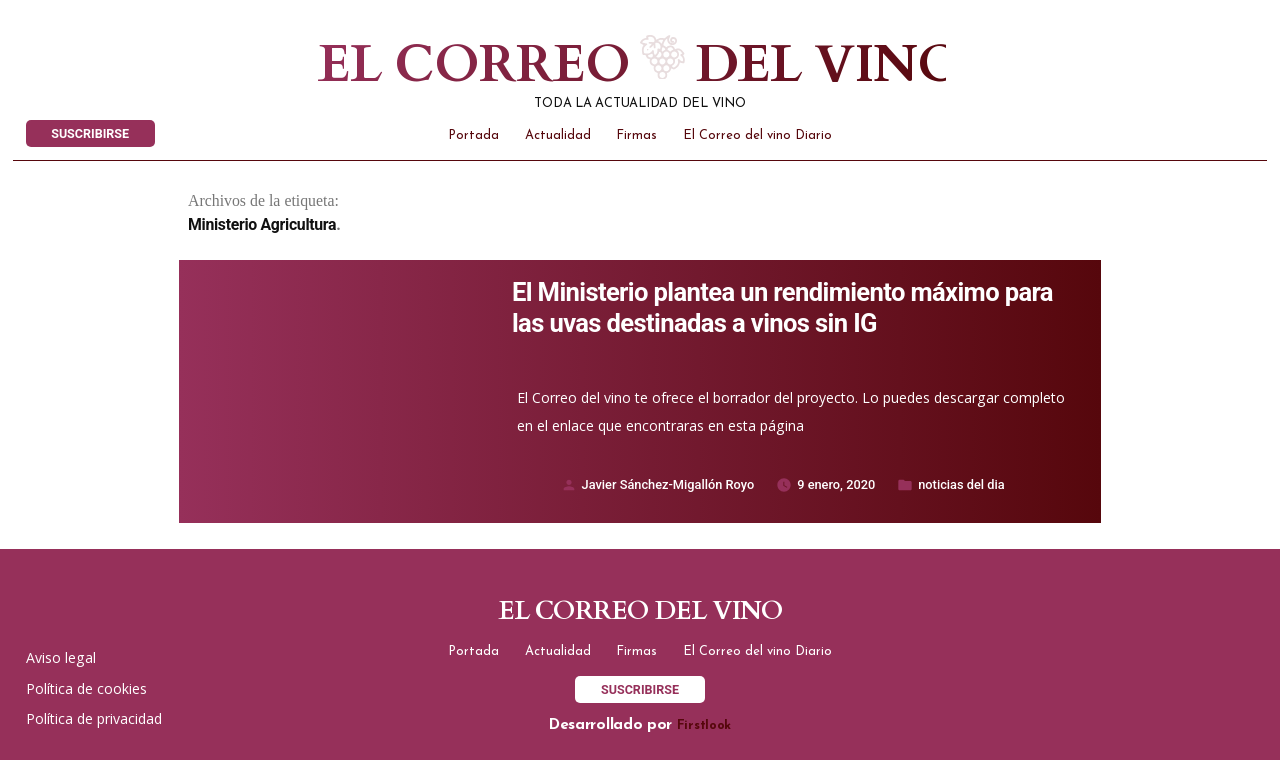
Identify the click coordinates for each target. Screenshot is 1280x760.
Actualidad (558, 135)
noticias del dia (961, 484)
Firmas (636, 135)
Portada (473, 135)
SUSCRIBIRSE (90, 133)
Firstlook (704, 725)
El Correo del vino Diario (757, 135)
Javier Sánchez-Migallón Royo (668, 484)
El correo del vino (592, 65)
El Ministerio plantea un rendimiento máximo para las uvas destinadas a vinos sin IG (782, 307)
